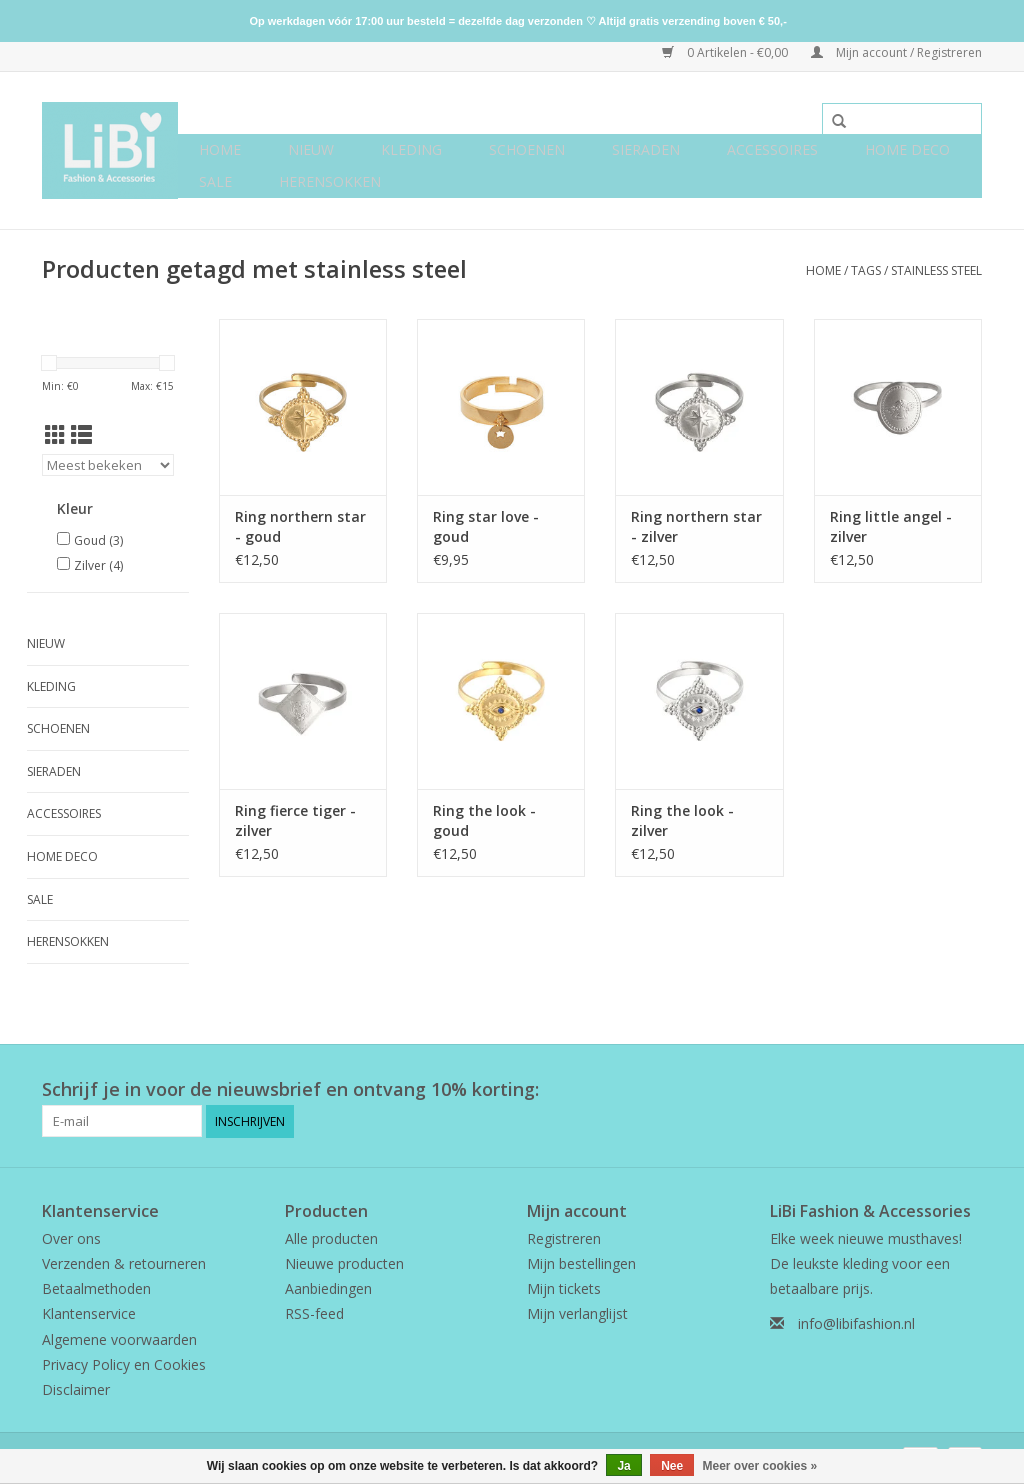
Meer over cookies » (760, 1466)
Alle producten (331, 1238)
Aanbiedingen (328, 1288)
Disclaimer (76, 1389)
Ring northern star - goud (300, 526)
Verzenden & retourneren (124, 1263)
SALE (215, 181)
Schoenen (527, 149)
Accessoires (772, 149)
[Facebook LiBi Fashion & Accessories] (930, 1090)
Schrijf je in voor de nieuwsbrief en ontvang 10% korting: (290, 1089)
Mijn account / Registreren (896, 52)
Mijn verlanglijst (577, 1313)
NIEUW (311, 149)
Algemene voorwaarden (119, 1338)
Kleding (411, 149)
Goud (98, 540)
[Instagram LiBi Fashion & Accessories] (966, 1090)
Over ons (71, 1238)
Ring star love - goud (486, 526)
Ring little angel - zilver (891, 526)
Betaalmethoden (96, 1288)
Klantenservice (89, 1313)
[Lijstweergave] (81, 435)
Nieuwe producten (344, 1263)
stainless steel (936, 270)
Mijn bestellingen (581, 1263)
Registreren (564, 1238)
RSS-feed (314, 1313)
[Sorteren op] (108, 465)
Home (220, 149)
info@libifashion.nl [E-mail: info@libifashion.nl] (856, 1323)
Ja (623, 1466)
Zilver (98, 565)
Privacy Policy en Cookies (124, 1363)
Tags (866, 270)
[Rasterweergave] (55, 435)
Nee (672, 1466)
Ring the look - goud (484, 820)
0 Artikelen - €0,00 (726, 52)
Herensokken (330, 181)
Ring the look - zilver (682, 820)
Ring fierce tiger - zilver (295, 820)
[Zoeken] (902, 119)
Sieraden (646, 149)
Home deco (907, 149)
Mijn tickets (564, 1288)
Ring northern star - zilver (696, 526)
